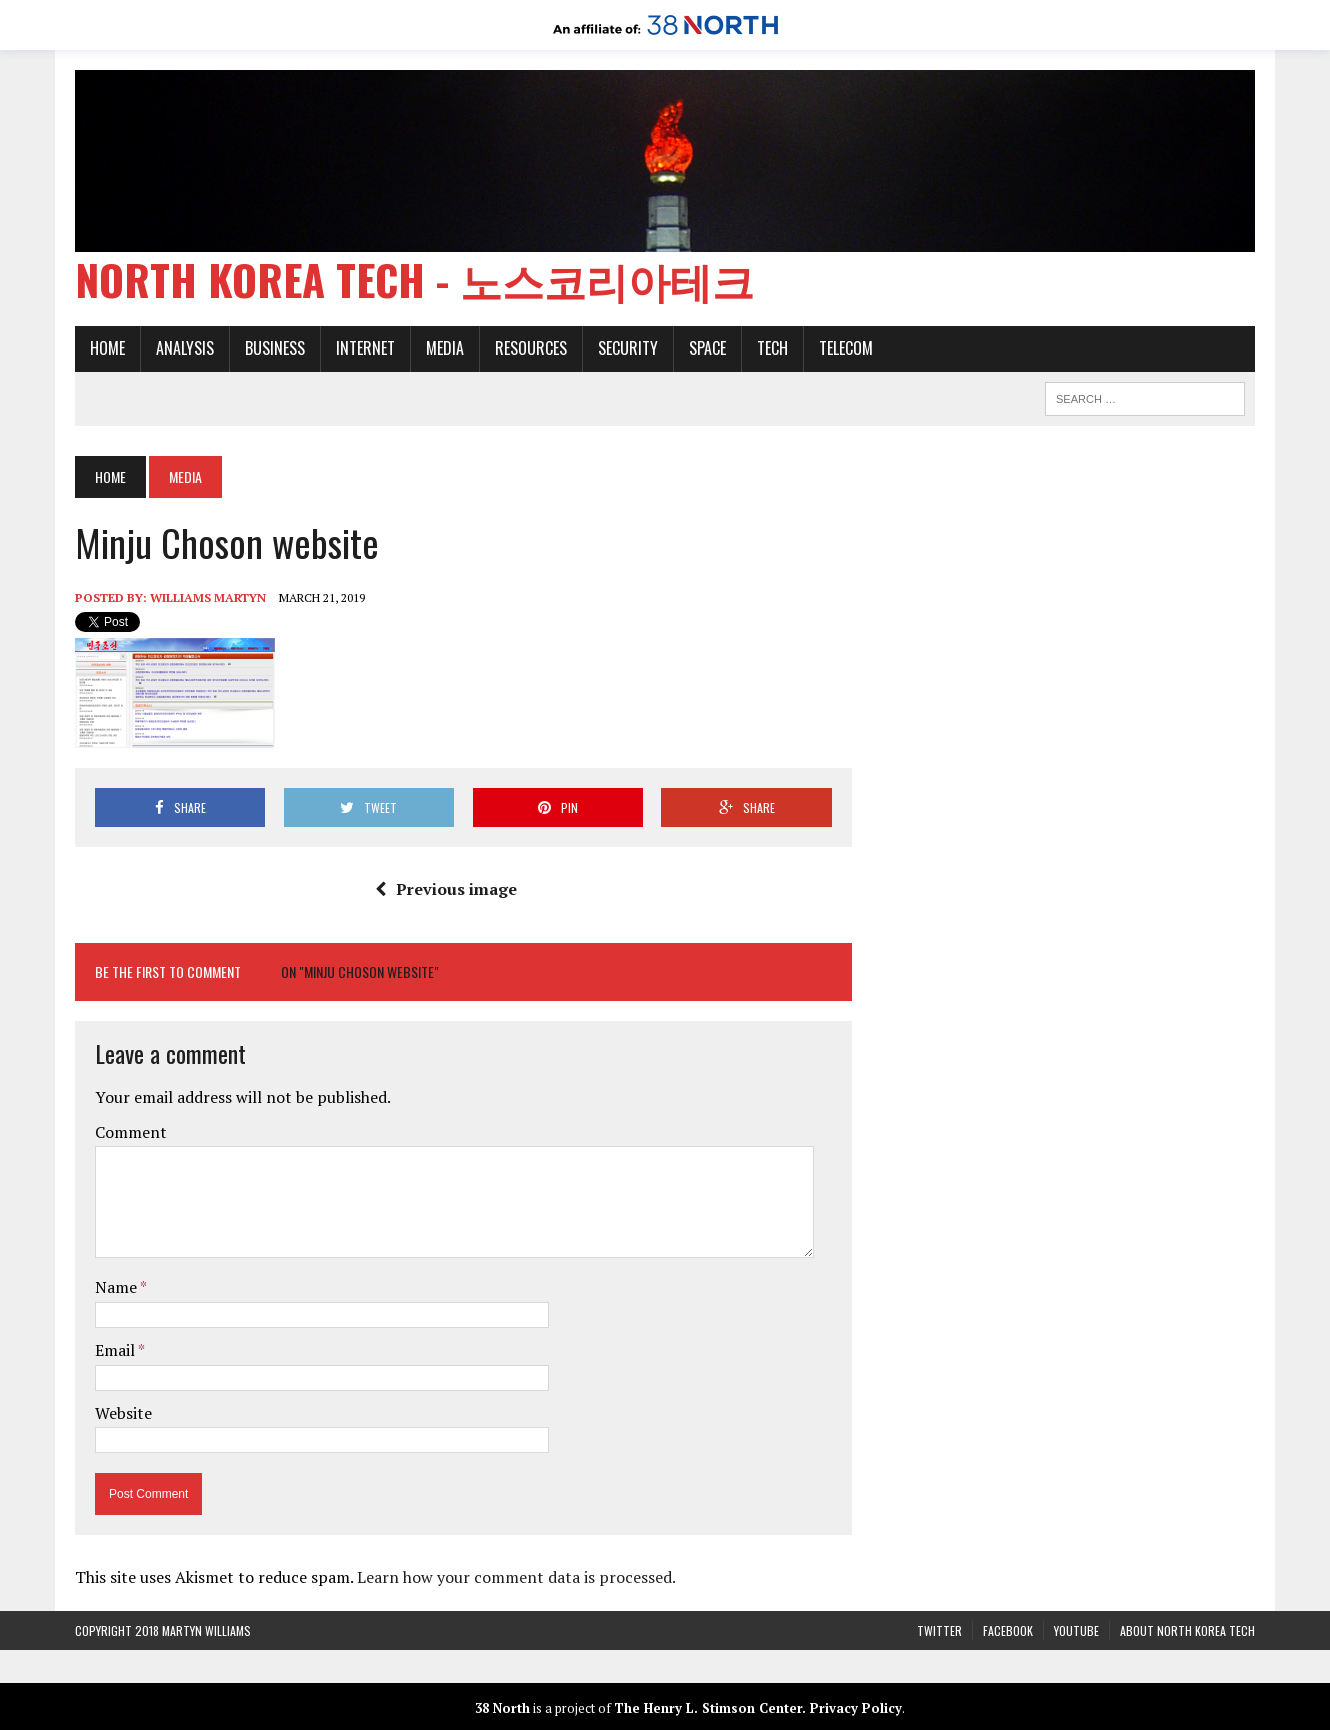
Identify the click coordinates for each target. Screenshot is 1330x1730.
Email (116, 1350)
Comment (131, 1132)
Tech (772, 348)
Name (117, 1287)
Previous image (446, 889)
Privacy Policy (856, 1708)
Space (707, 348)
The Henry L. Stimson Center (708, 1708)
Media (445, 348)
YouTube (1076, 1630)
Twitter (939, 1630)
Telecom (846, 348)
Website (123, 1413)
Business (275, 348)
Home (107, 348)
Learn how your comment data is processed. (516, 1577)
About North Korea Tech (1187, 1630)
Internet (365, 348)
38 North (502, 1708)
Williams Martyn (208, 597)
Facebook (1008, 1630)
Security (628, 348)
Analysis (185, 348)
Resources (531, 348)
